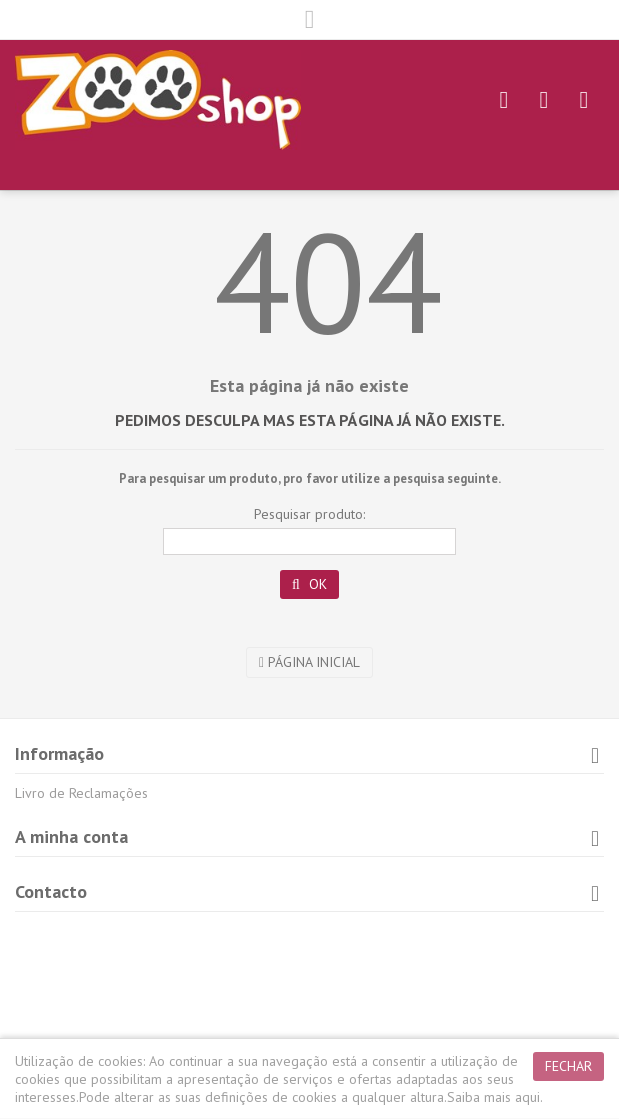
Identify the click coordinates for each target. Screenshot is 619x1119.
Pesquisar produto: (309, 514)
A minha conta (71, 836)
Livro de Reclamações (81, 793)
